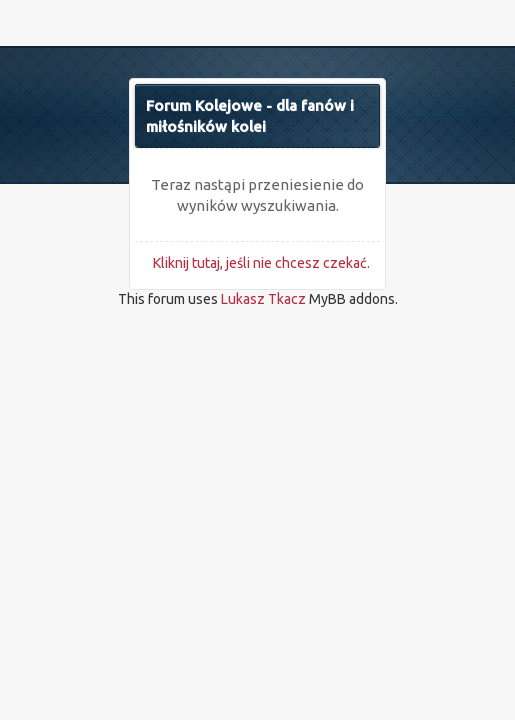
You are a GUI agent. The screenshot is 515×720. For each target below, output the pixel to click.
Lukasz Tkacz (263, 299)
